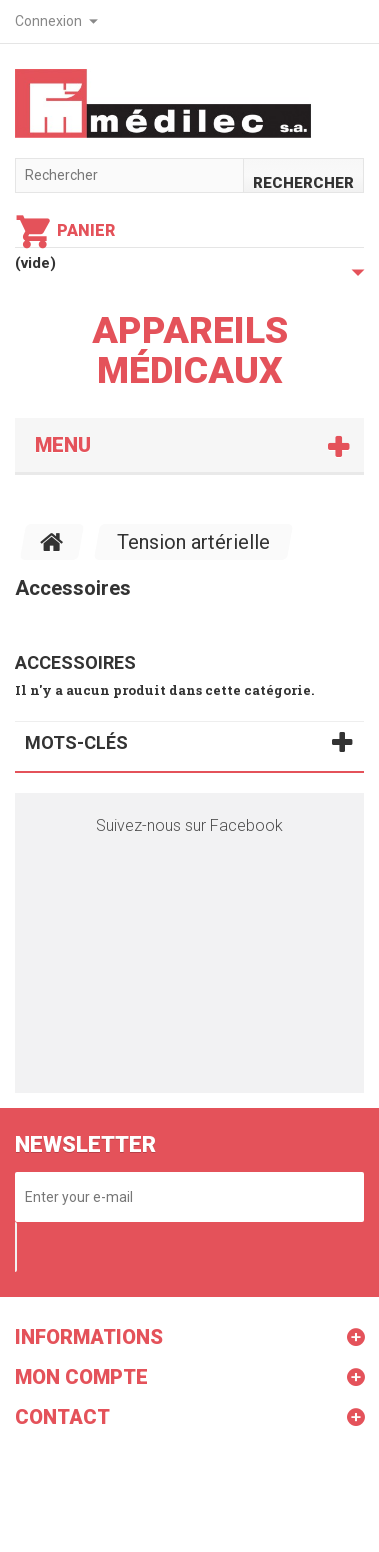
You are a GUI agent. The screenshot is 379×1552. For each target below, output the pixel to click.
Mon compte (81, 1377)
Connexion (48, 21)
